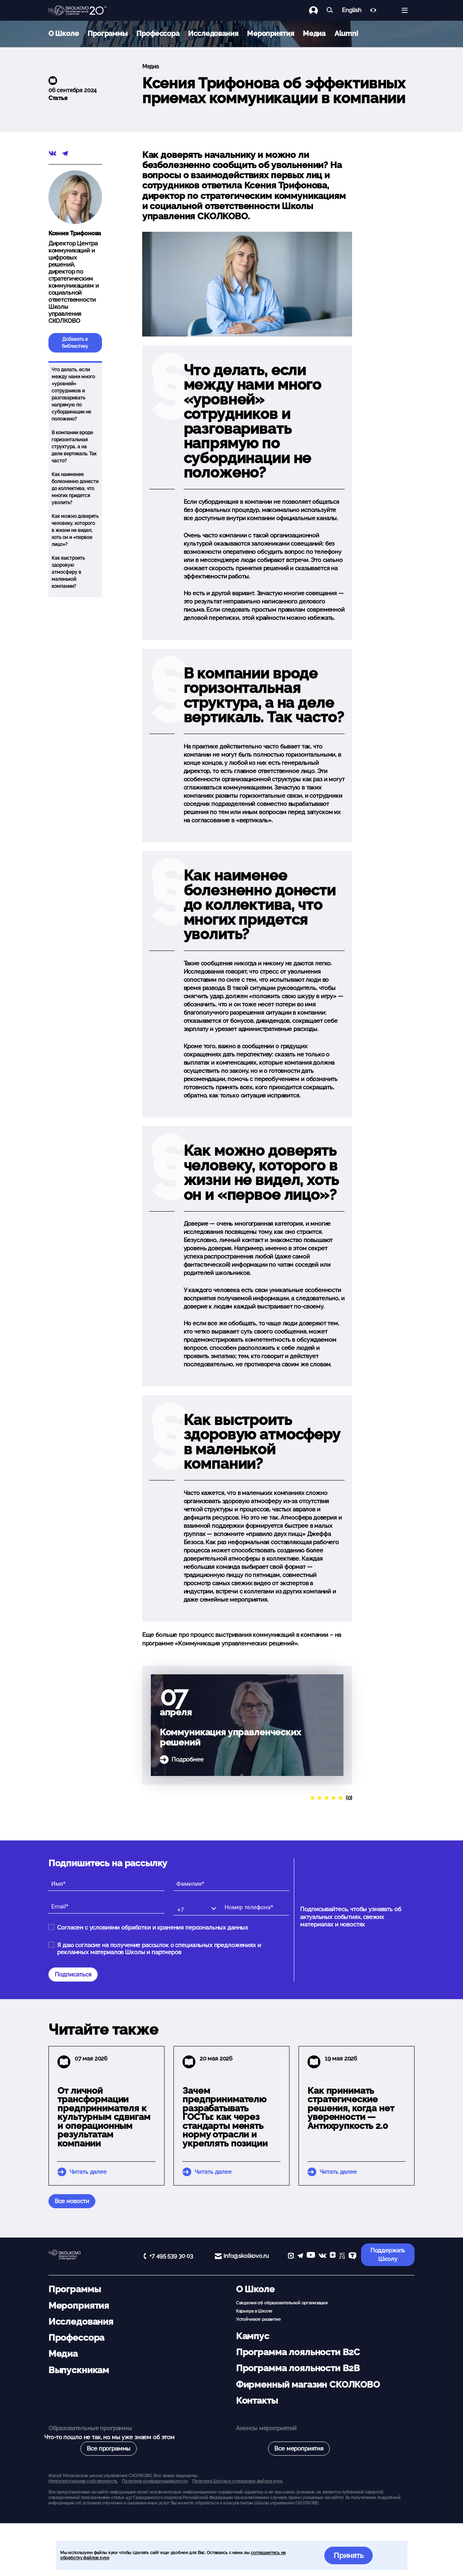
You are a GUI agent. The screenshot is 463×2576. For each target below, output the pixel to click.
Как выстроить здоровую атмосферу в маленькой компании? (68, 572)
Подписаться (73, 1974)
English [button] (351, 10)
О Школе (63, 33)
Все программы (108, 2448)
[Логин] (318, 10)
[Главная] (77, 10)
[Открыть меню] (404, 10)
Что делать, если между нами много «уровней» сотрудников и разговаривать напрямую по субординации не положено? (73, 394)
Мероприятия (270, 33)
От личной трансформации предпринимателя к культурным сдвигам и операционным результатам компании (103, 2117)
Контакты (257, 2400)
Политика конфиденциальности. (155, 2481)
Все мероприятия (299, 2448)
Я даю (159, 1949)
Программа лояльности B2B (298, 2368)
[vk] (322, 2256)
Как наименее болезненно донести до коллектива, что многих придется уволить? (75, 488)
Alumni (346, 33)
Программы (108, 33)
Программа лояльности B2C (298, 2352)
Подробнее (188, 1759)
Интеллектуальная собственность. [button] (83, 2481)
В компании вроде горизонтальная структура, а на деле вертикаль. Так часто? (74, 447)
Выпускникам (78, 2370)
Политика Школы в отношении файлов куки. (237, 2481)
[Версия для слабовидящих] (373, 10)
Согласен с (152, 1927)
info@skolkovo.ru (246, 2255)
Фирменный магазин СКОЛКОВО (308, 2384)
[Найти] (330, 10)
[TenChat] (352, 2256)
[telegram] (300, 2256)
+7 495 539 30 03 (171, 2255)
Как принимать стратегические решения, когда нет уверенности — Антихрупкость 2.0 (350, 2108)
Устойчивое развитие (258, 2319)
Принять (349, 2555)
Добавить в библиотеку (75, 343)
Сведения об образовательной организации (282, 2302)
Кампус (252, 2336)
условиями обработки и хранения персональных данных (168, 1927)
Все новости (72, 2201)
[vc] (342, 2256)
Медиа (314, 33)
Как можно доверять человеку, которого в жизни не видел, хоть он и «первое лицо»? (75, 530)
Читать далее (88, 2171)
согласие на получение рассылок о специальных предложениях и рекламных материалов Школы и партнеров (159, 1949)
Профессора (157, 33)
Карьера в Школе (254, 2311)
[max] (291, 2256)
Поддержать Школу (388, 2255)
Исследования (213, 33)
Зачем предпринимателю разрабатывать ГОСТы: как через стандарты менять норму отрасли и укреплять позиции (224, 2117)
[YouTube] (311, 2256)
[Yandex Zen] (333, 2256)
